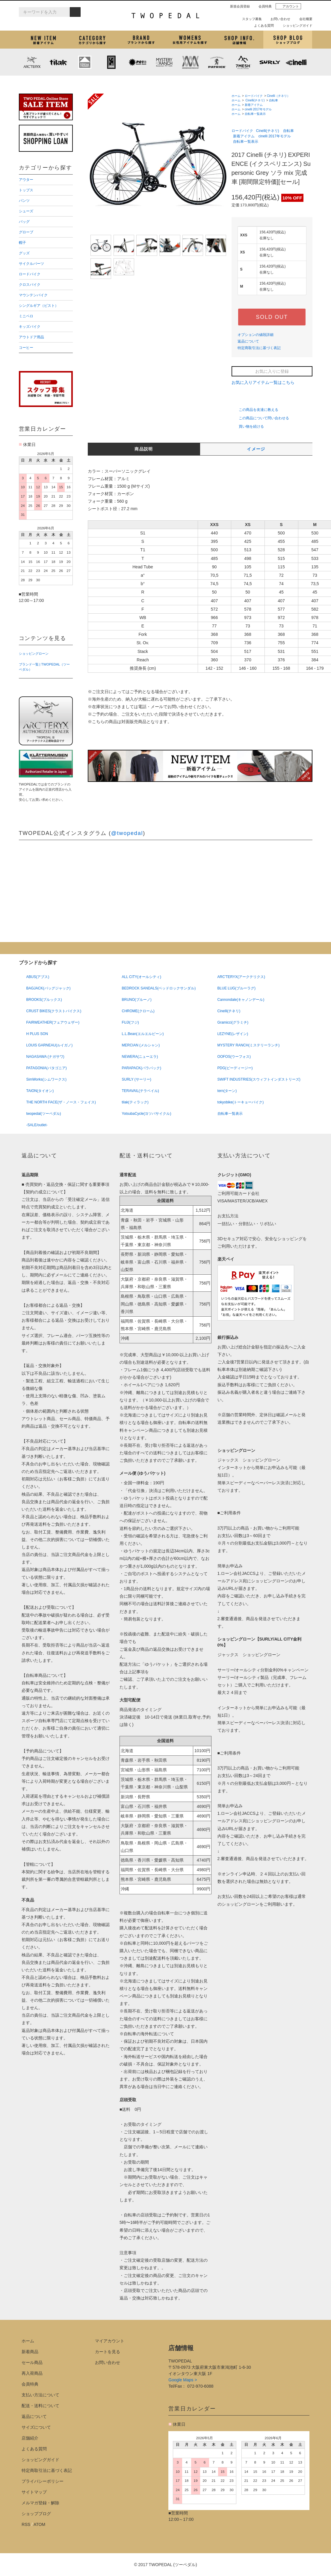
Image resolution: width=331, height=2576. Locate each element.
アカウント (288, 6)
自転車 (273, 100)
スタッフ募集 (249, 19)
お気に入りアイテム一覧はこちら (266, 382)
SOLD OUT (272, 317)
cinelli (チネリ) (296, 62)
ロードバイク (254, 95)
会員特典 (263, 6)
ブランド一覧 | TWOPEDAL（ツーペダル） (44, 667)
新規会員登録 (237, 6)
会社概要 (303, 19)
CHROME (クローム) (111, 62)
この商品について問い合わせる (260, 418)
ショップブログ (287, 40)
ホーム (236, 95)
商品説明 (143, 449)
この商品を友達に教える (255, 410)
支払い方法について (40, 2394)
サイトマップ (34, 2492)
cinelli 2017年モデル (258, 109)
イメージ (256, 449)
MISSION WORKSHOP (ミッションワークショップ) (190, 62)
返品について (248, 341)
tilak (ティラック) (58, 62)
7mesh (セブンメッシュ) (243, 62)
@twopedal (127, 833)
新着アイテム (43, 40)
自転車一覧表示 (255, 113)
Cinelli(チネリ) (255, 100)
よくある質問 (261, 25)
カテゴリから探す (92, 40)
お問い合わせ (278, 19)
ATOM (39, 2524)
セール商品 (32, 2362)
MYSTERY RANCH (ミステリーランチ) (164, 62)
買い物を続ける (248, 426)
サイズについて (36, 2427)
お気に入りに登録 (272, 371)
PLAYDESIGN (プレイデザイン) (137, 62)
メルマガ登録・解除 (40, 2502)
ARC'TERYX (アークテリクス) (32, 62)
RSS (26, 2524)
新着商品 (30, 2351)
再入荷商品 (32, 2373)
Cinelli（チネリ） (278, 95)
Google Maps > (182, 2379)
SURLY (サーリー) (269, 62)
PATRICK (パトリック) (217, 62)
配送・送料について (40, 2405)
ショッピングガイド (295, 25)
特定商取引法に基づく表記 (259, 348)
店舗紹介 (238, 40)
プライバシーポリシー (43, 2481)
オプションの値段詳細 (255, 335)
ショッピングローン (34, 653)
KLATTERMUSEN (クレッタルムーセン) (85, 62)
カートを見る (107, 2351)
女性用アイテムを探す (189, 40)
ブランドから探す (141, 40)
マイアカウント (109, 2340)
